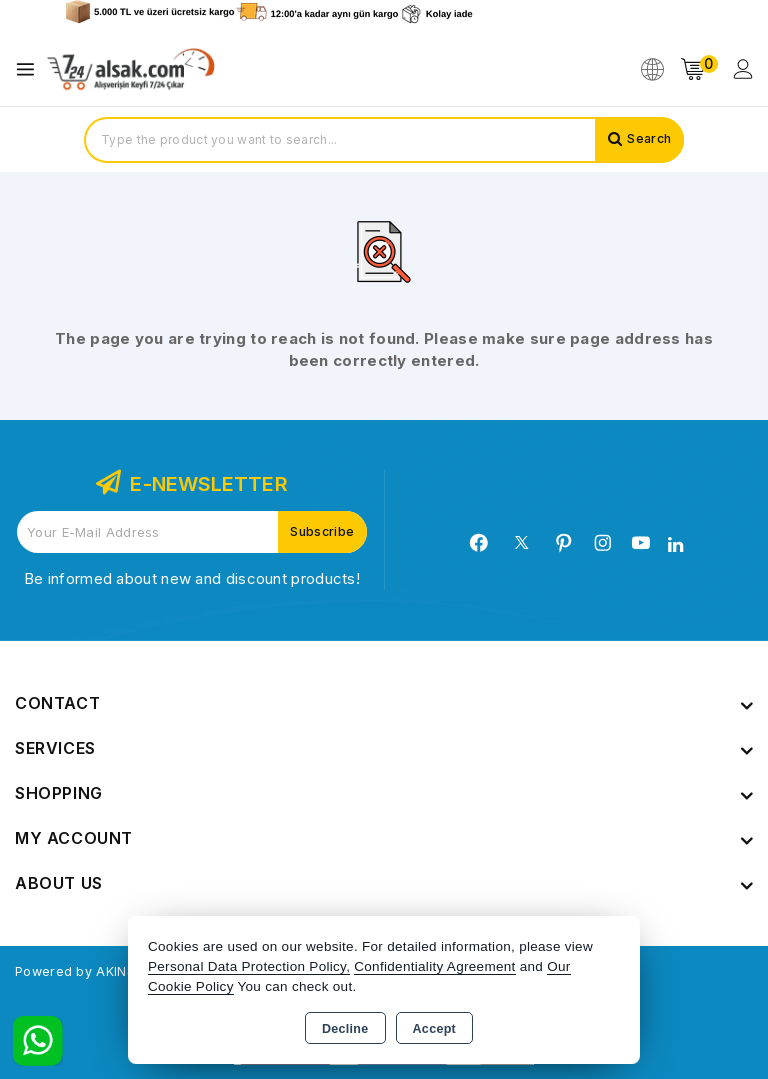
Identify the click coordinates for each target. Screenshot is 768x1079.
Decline (345, 1029)
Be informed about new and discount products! (192, 578)
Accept (434, 1029)
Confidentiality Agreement (434, 966)
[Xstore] (131, 69)
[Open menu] (30, 69)
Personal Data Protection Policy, (249, 966)
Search (645, 140)
